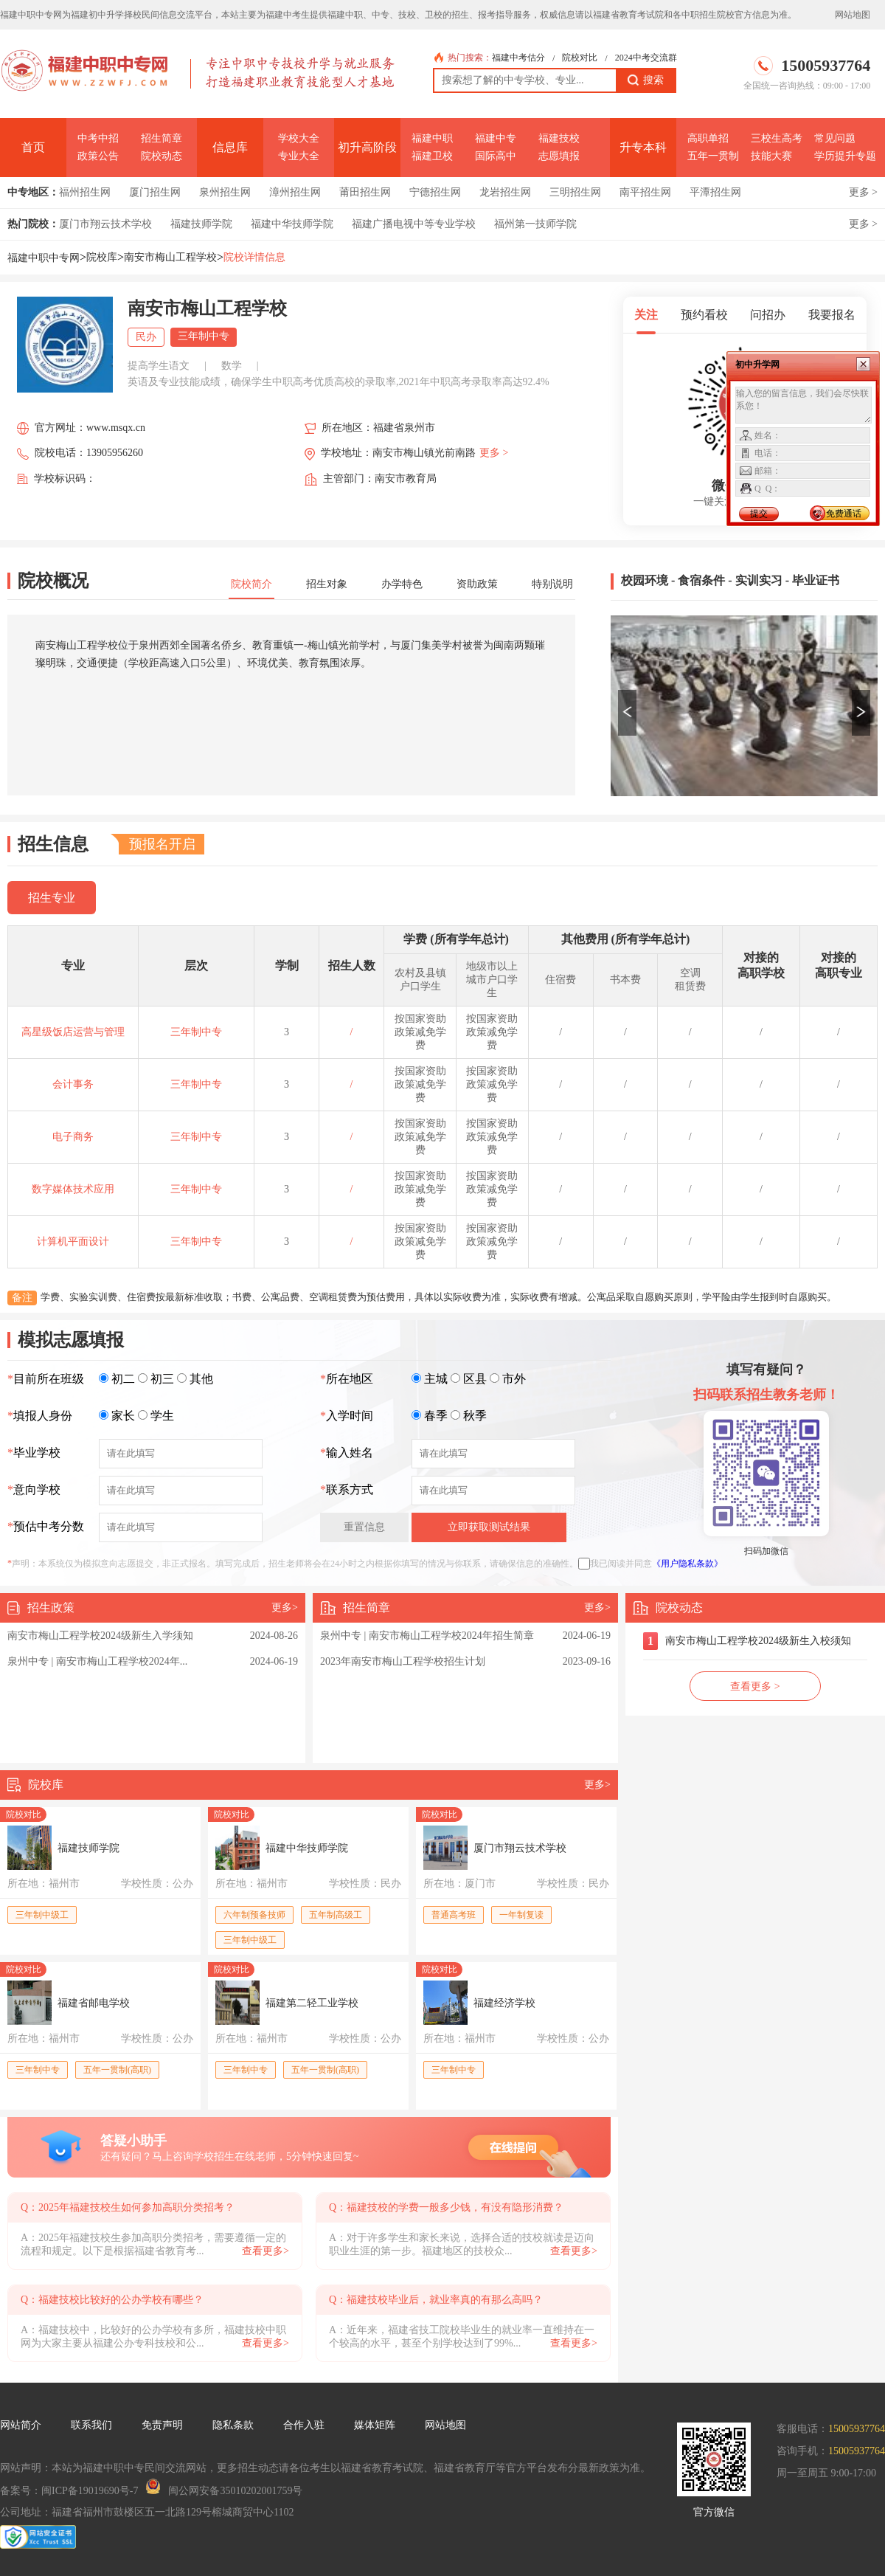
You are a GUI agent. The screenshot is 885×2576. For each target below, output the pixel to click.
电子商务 (73, 1136)
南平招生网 (645, 192)
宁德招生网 (435, 192)
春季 (436, 1415)
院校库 (101, 257)
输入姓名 (346, 1452)
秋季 (475, 1415)
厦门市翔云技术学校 (105, 223)
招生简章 (161, 138)
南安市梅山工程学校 (170, 257)
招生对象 (326, 584)
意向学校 (33, 1489)
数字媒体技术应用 (73, 1189)
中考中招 (98, 138)
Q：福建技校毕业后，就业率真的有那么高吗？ (436, 2299)
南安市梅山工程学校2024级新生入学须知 (100, 1635)
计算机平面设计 (73, 1241)
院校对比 (579, 57)
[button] (627, 713)
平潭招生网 (715, 192)
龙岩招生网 (505, 192)
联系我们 (91, 2425)
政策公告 (98, 156)
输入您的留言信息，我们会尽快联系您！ (803, 405)
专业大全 (298, 156)
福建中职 (432, 138)
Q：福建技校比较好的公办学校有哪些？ (112, 2299)
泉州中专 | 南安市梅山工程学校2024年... (97, 1661)
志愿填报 (559, 156)
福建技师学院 (201, 223)
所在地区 (346, 1378)
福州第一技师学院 (535, 223)
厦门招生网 (155, 192)
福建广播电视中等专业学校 (414, 223)
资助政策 (477, 584)
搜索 (646, 80)
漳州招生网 (295, 192)
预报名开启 (162, 844)
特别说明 (552, 584)
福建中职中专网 (43, 257)
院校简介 (251, 584)
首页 (33, 147)
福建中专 (495, 138)
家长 (123, 1415)
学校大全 (298, 138)
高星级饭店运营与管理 (73, 1031)
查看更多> (265, 2250)
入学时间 (346, 1415)
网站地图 (852, 15)
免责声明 (162, 2425)
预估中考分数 (45, 1526)
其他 (201, 1378)
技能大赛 (771, 156)
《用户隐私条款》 (687, 1563)
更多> (284, 1607)
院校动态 (161, 156)
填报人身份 (39, 1415)
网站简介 (20, 2425)
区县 (475, 1378)
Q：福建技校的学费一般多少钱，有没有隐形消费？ (446, 2207)
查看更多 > (755, 1686)
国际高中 (495, 156)
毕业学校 (33, 1452)
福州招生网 (85, 192)
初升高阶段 (367, 147)
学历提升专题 (845, 156)
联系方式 (346, 1489)
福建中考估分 (518, 57)
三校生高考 (776, 138)
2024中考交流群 (646, 57)
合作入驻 (303, 2425)
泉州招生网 (225, 192)
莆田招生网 (365, 192)
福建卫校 (432, 156)
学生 (162, 1415)
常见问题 (835, 138)
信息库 (230, 147)
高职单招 (708, 138)
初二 (123, 1378)
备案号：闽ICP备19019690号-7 (69, 2490)
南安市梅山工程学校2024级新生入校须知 (758, 1640)
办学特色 (402, 584)
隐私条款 (233, 2425)
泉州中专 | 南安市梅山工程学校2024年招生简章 (427, 1635)
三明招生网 (575, 192)
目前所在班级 (45, 1378)
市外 (514, 1378)
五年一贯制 (713, 156)
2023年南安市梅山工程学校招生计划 (402, 1661)
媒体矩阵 (374, 2425)
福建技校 (559, 138)
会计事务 (73, 1084)
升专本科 (643, 147)
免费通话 (843, 513)
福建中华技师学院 (292, 223)
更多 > (863, 192)
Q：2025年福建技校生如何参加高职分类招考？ (128, 2207)
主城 (436, 1378)
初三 (162, 1378)
